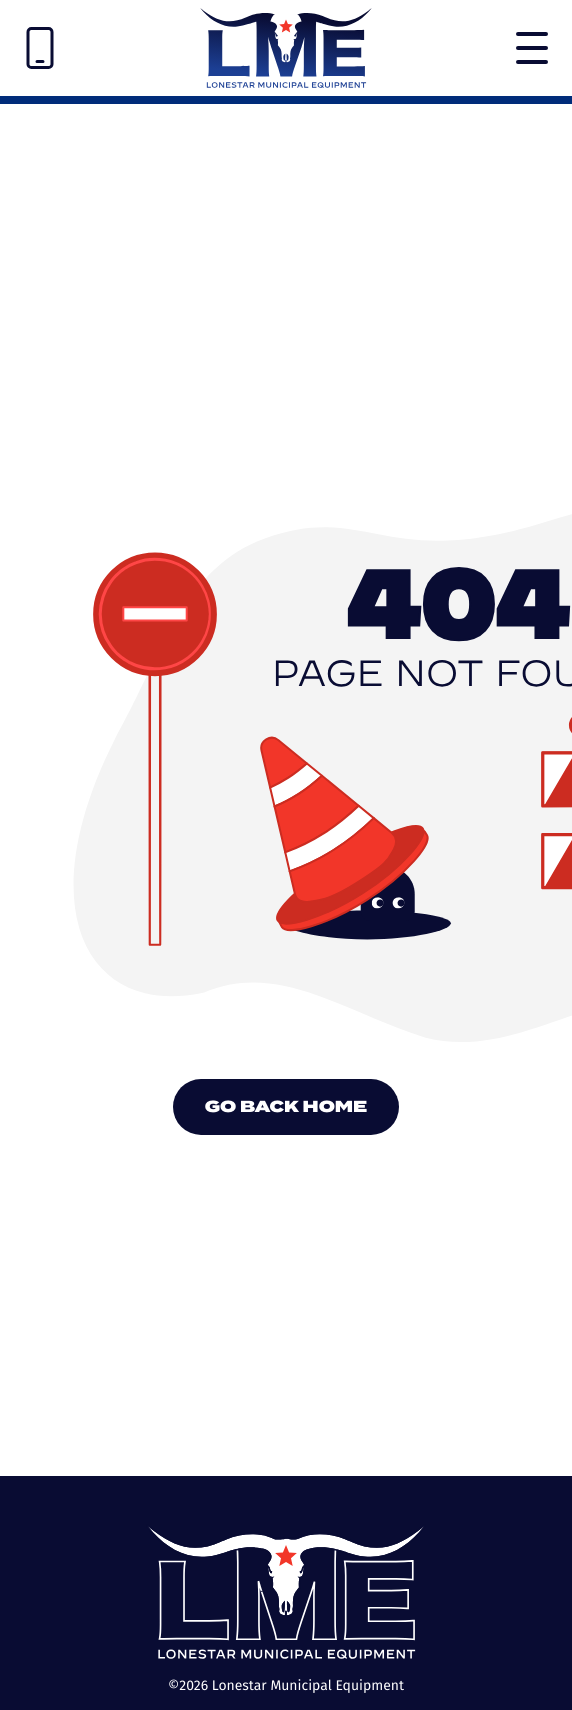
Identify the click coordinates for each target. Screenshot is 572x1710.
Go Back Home (286, 1107)
